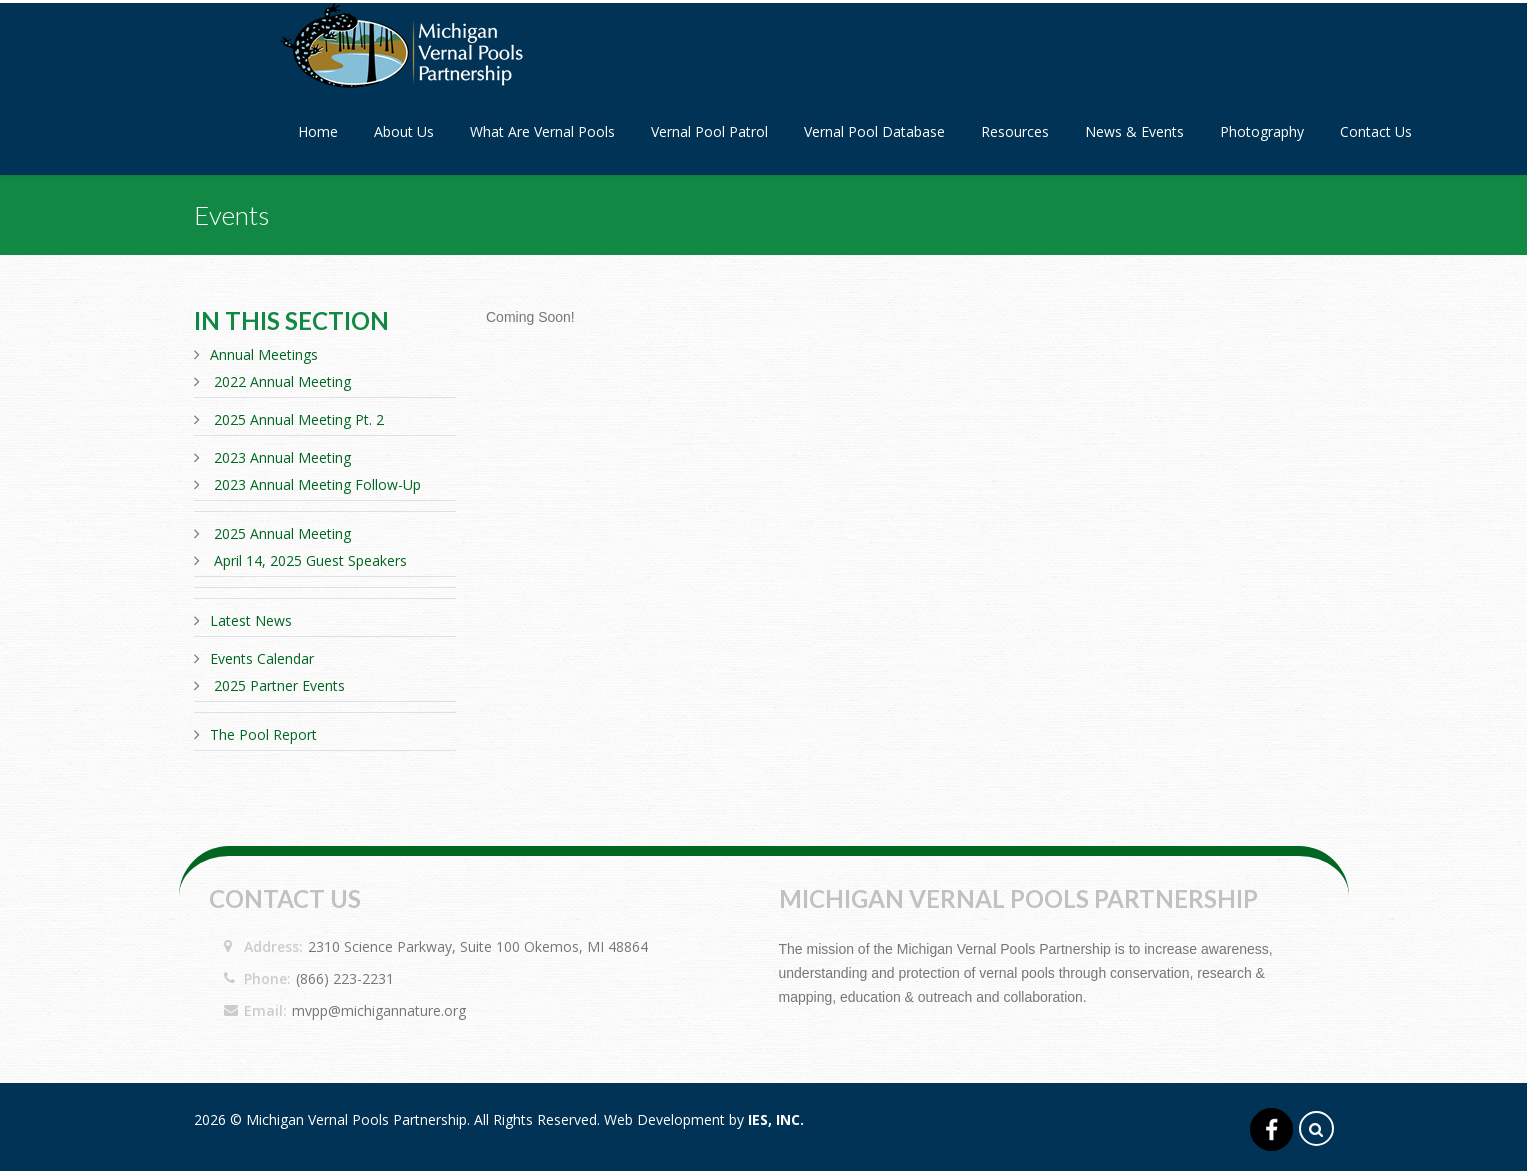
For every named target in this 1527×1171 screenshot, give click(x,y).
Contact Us (1376, 131)
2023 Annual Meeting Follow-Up (317, 484)
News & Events (1134, 131)
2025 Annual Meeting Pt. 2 (299, 419)
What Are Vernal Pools (542, 131)
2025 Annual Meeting (282, 533)
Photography (1262, 131)
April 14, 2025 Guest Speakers (310, 560)
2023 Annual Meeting (282, 457)
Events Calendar (262, 658)
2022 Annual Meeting (282, 381)
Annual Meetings (264, 354)
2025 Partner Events (279, 685)
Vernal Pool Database (874, 131)
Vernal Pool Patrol (709, 131)
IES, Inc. (776, 1119)
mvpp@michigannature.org (379, 1010)
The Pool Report (263, 734)
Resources (1015, 131)
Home (318, 131)
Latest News (251, 620)
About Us (404, 131)
